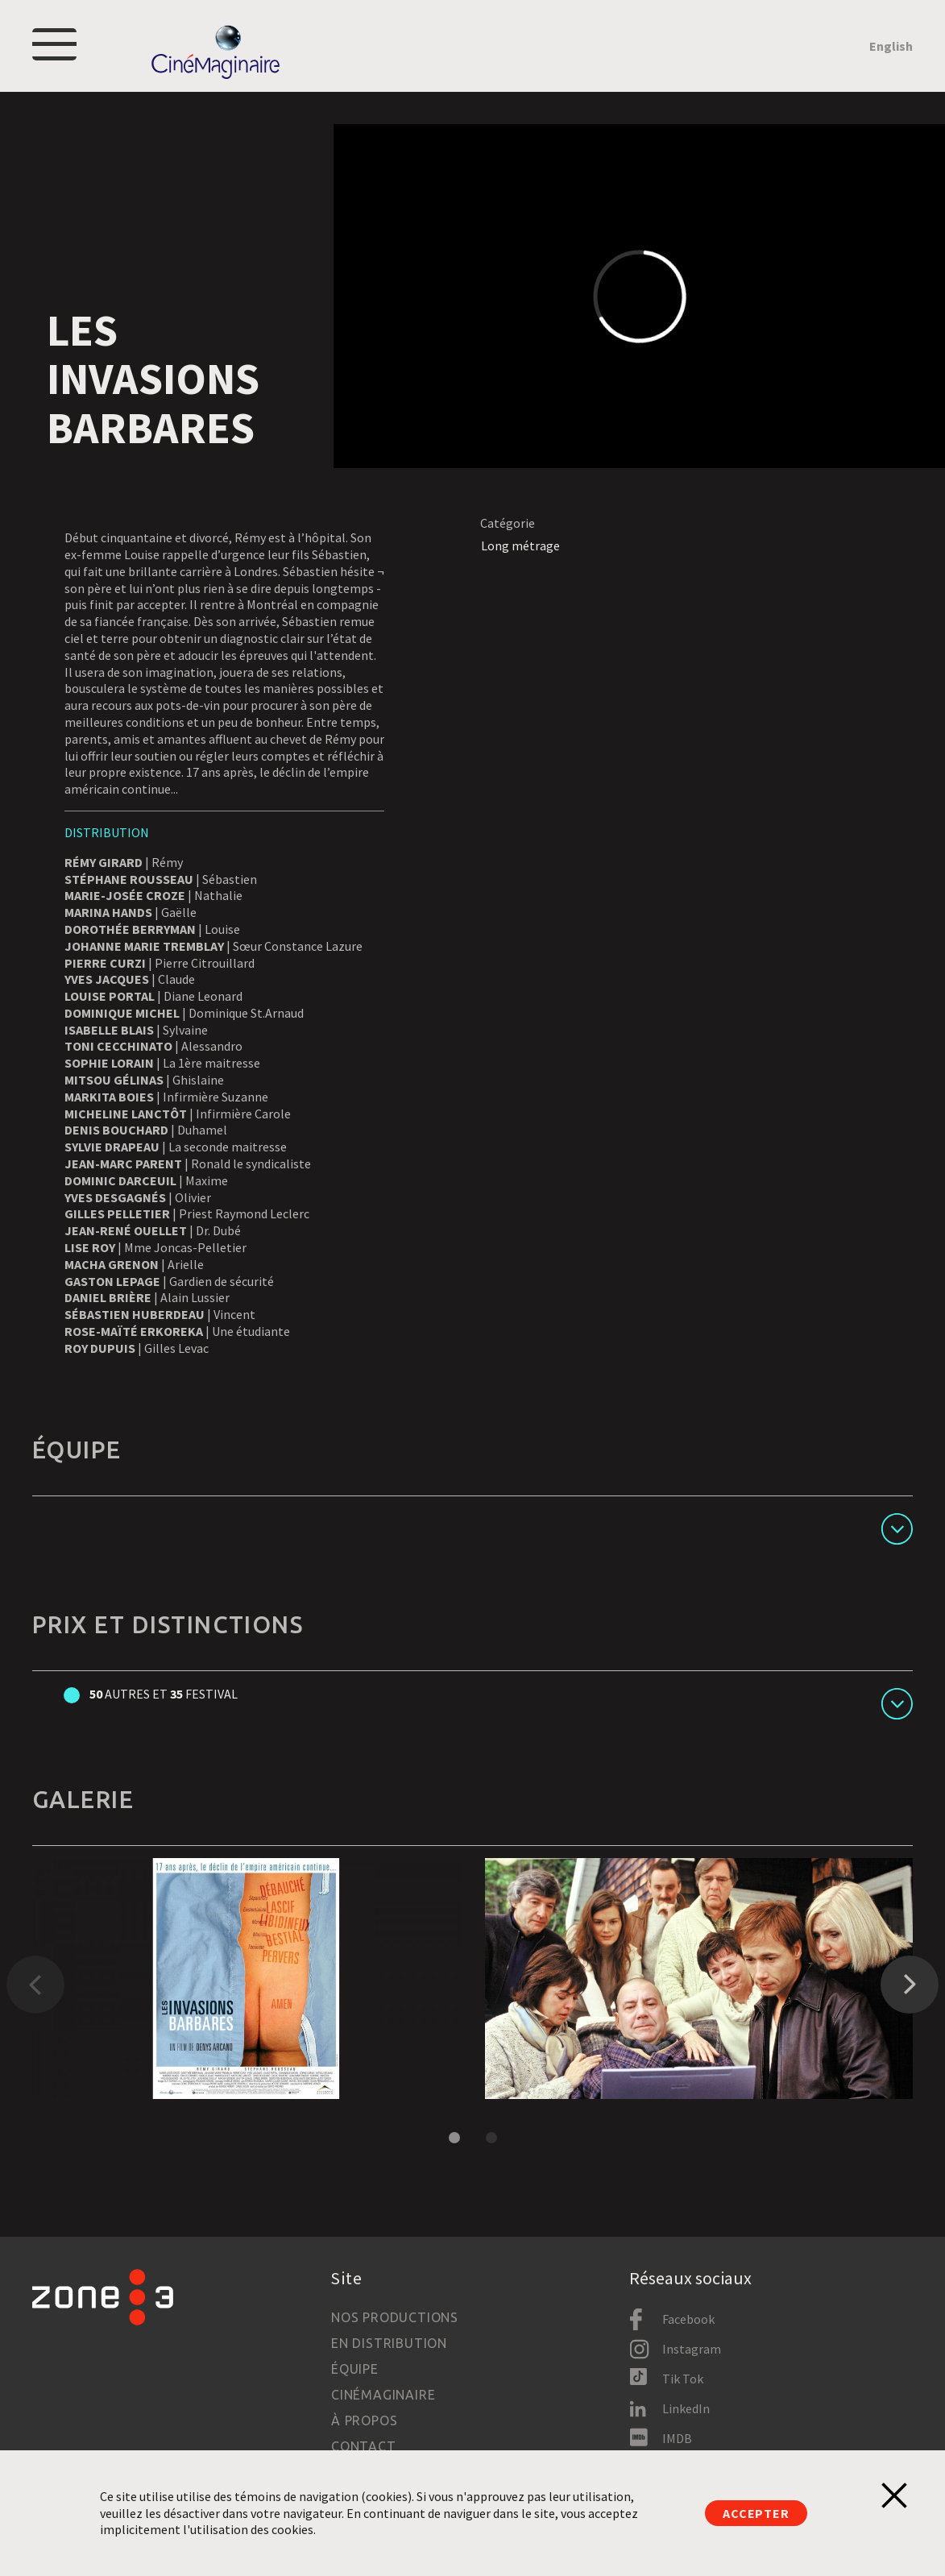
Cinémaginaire (383, 2394)
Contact (363, 2446)
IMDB (677, 2438)
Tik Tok (682, 2379)
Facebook (688, 2319)
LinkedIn (686, 2408)
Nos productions (394, 2317)
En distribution (389, 2343)
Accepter (756, 2513)
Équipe (355, 2369)
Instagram (691, 2349)
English (891, 46)
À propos (364, 2420)
